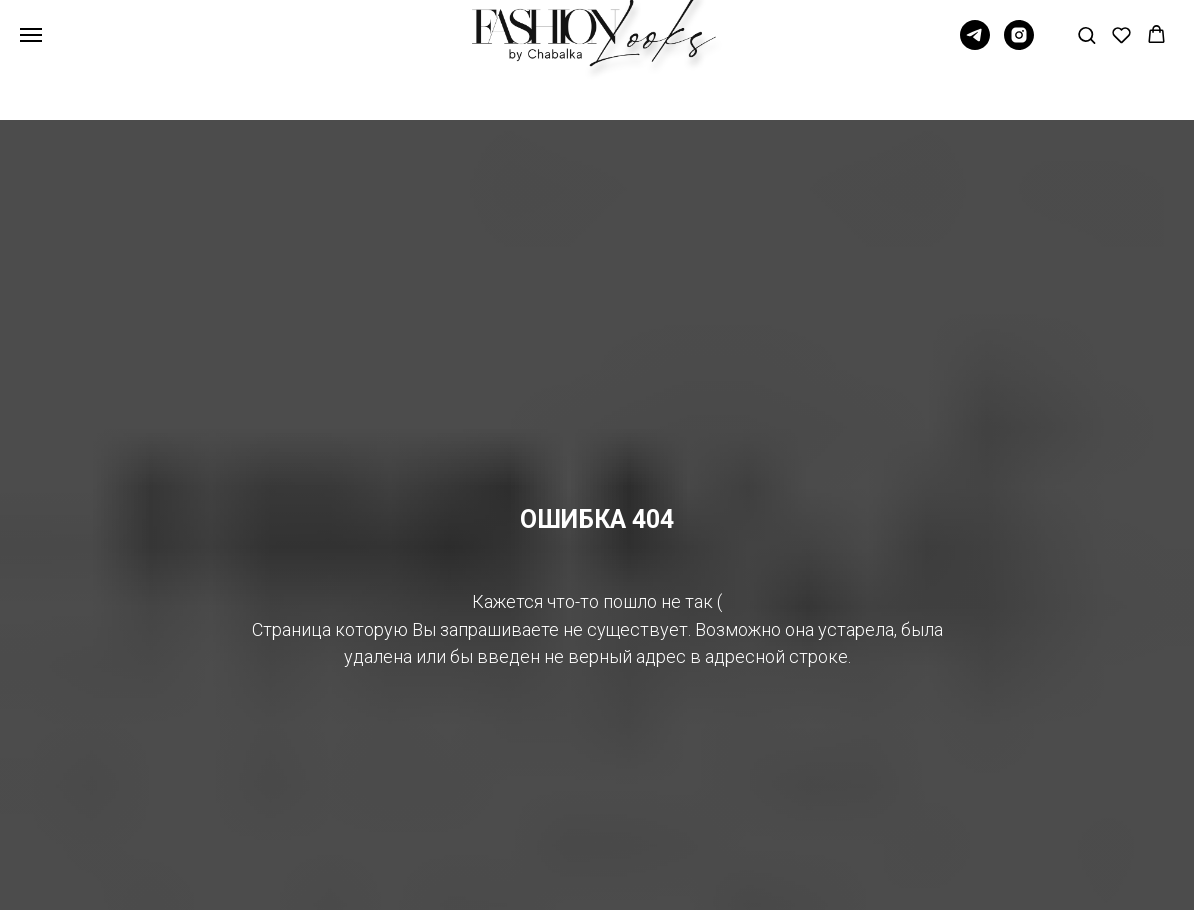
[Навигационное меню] (31, 35)
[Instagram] (1019, 44)
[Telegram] (975, 44)
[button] (1086, 34)
